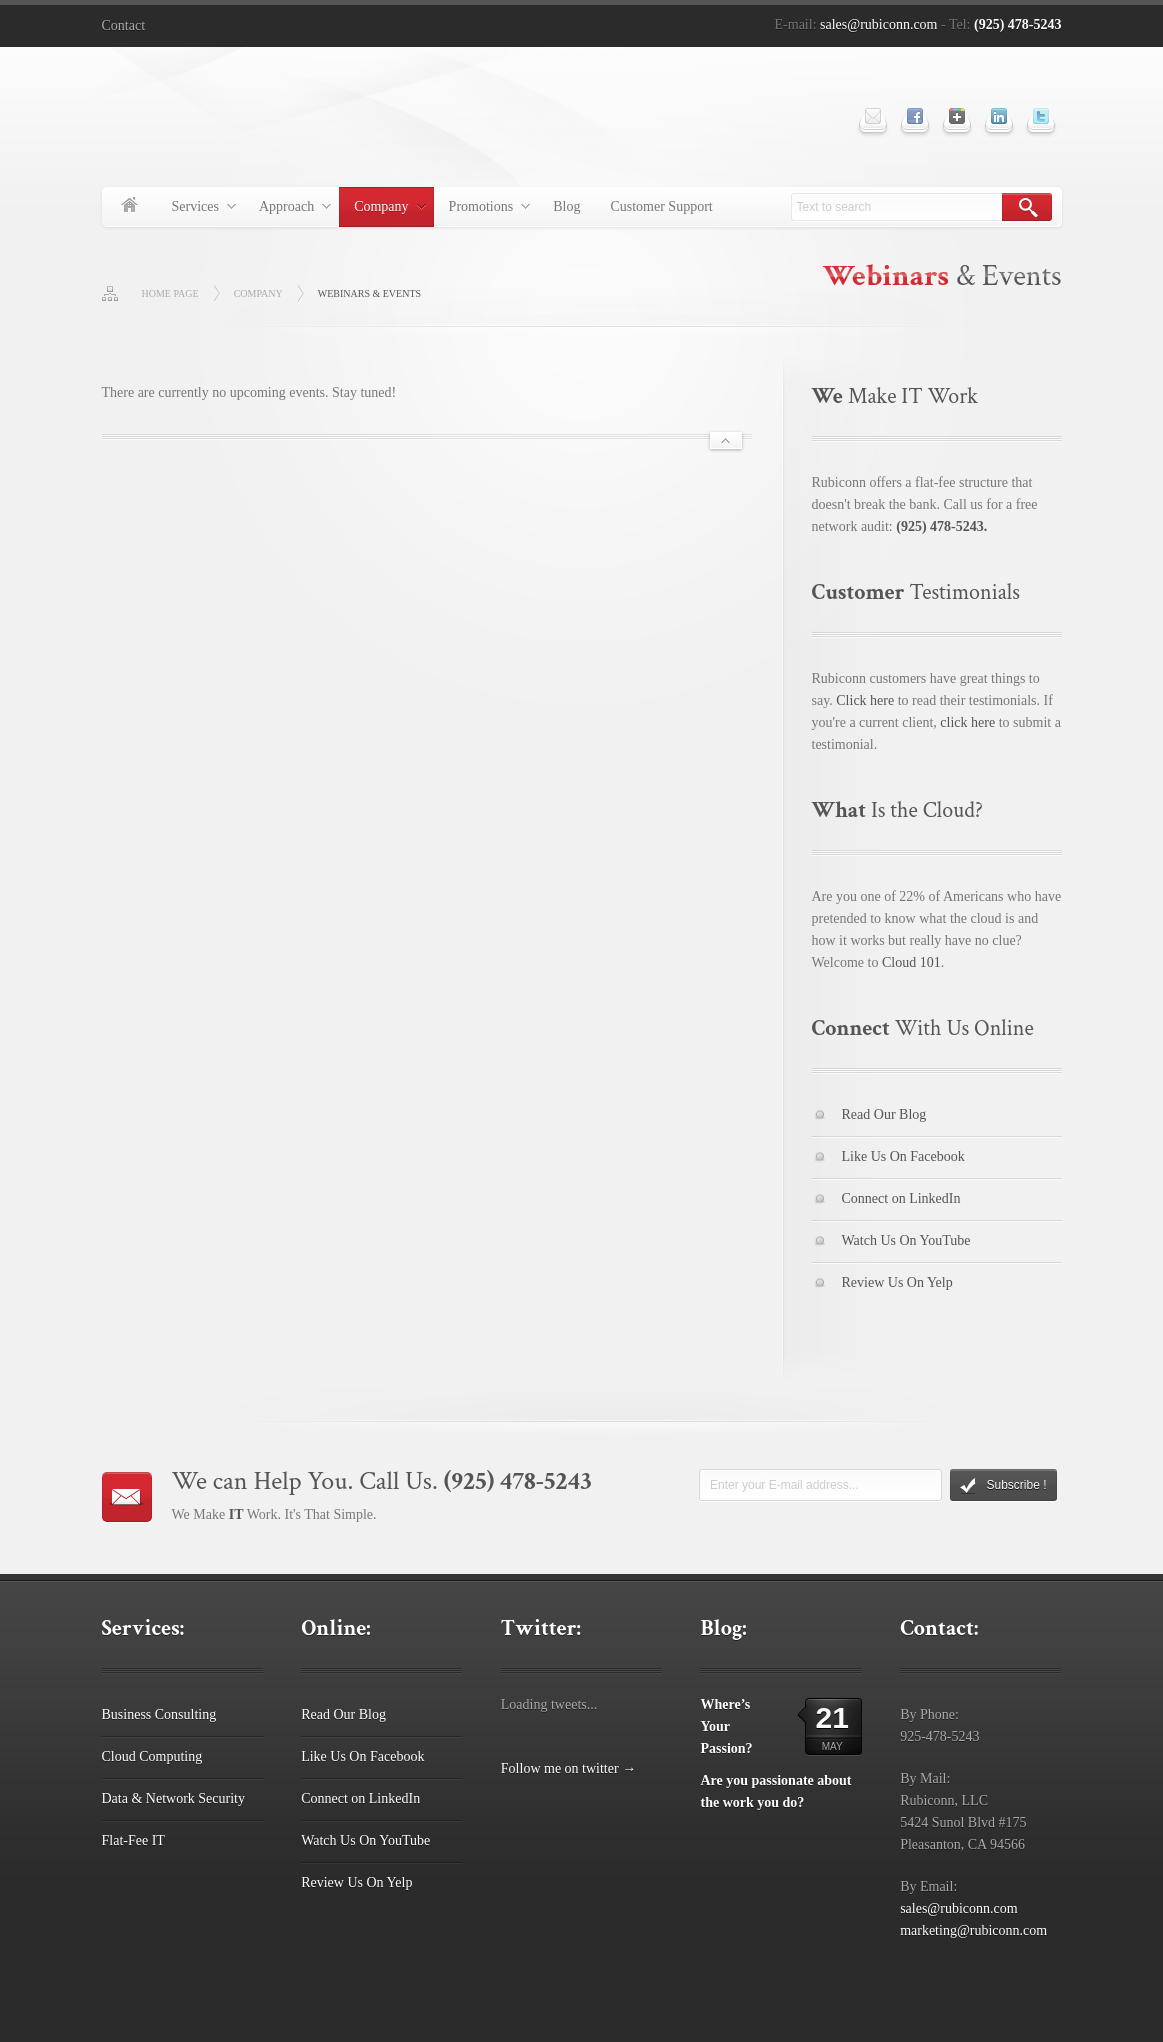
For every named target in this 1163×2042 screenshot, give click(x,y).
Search (1027, 207)
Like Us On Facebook (903, 1156)
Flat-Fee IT (133, 1840)
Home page (170, 293)
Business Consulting (159, 1714)
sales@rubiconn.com (878, 24)
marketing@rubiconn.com (973, 1930)
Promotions (482, 210)
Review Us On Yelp (897, 1282)
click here (967, 722)
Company (382, 210)
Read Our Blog (884, 1114)
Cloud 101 (911, 962)
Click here (865, 700)
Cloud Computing (152, 1756)
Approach (287, 210)
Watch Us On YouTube (906, 1240)
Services (196, 210)
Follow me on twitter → (568, 1768)
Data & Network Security (173, 1798)
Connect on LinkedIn (901, 1198)
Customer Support (661, 206)
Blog (566, 206)
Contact (124, 25)
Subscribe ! (1003, 1486)
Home (129, 207)
